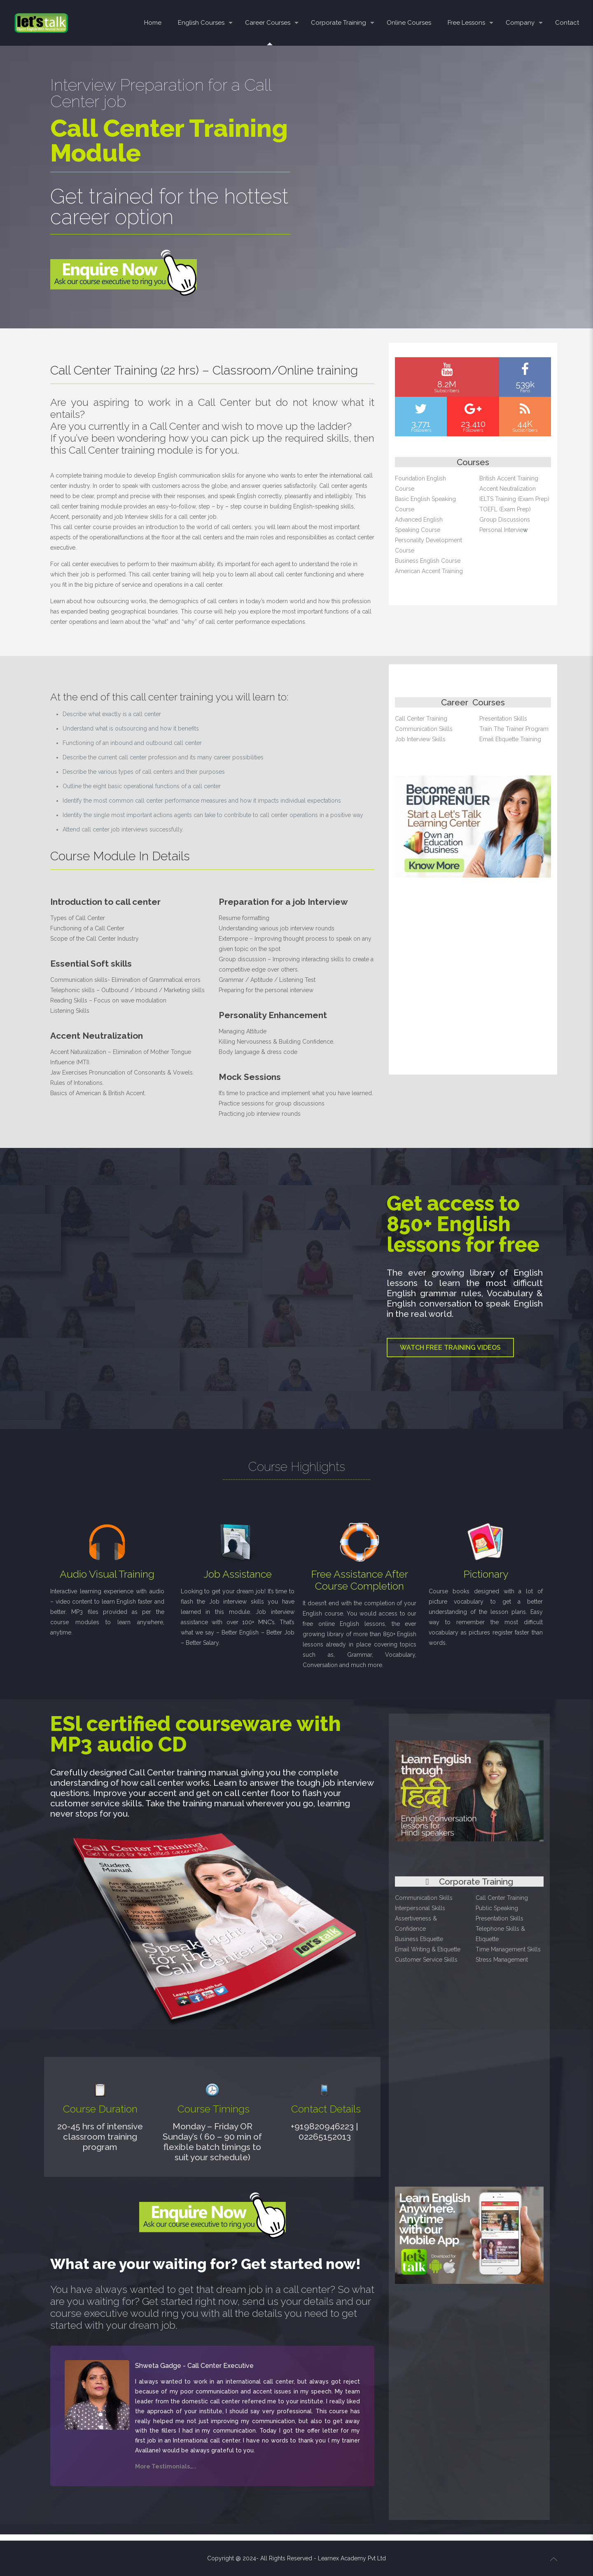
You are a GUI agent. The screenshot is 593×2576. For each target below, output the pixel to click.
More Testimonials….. (165, 2466)
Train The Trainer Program (514, 729)
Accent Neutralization (507, 488)
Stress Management (502, 1959)
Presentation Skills (503, 718)
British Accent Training (508, 478)
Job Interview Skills (420, 739)
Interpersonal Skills (420, 1908)
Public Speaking (497, 1908)
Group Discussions (504, 519)
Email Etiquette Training (510, 739)
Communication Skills (424, 729)
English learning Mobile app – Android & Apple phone (467, 2289)
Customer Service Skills (426, 1959)
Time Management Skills (508, 1949)
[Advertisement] (474, 984)
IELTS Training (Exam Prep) (514, 499)
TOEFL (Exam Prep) (505, 509)
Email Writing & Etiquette (427, 1949)
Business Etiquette (419, 1939)
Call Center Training (421, 718)
